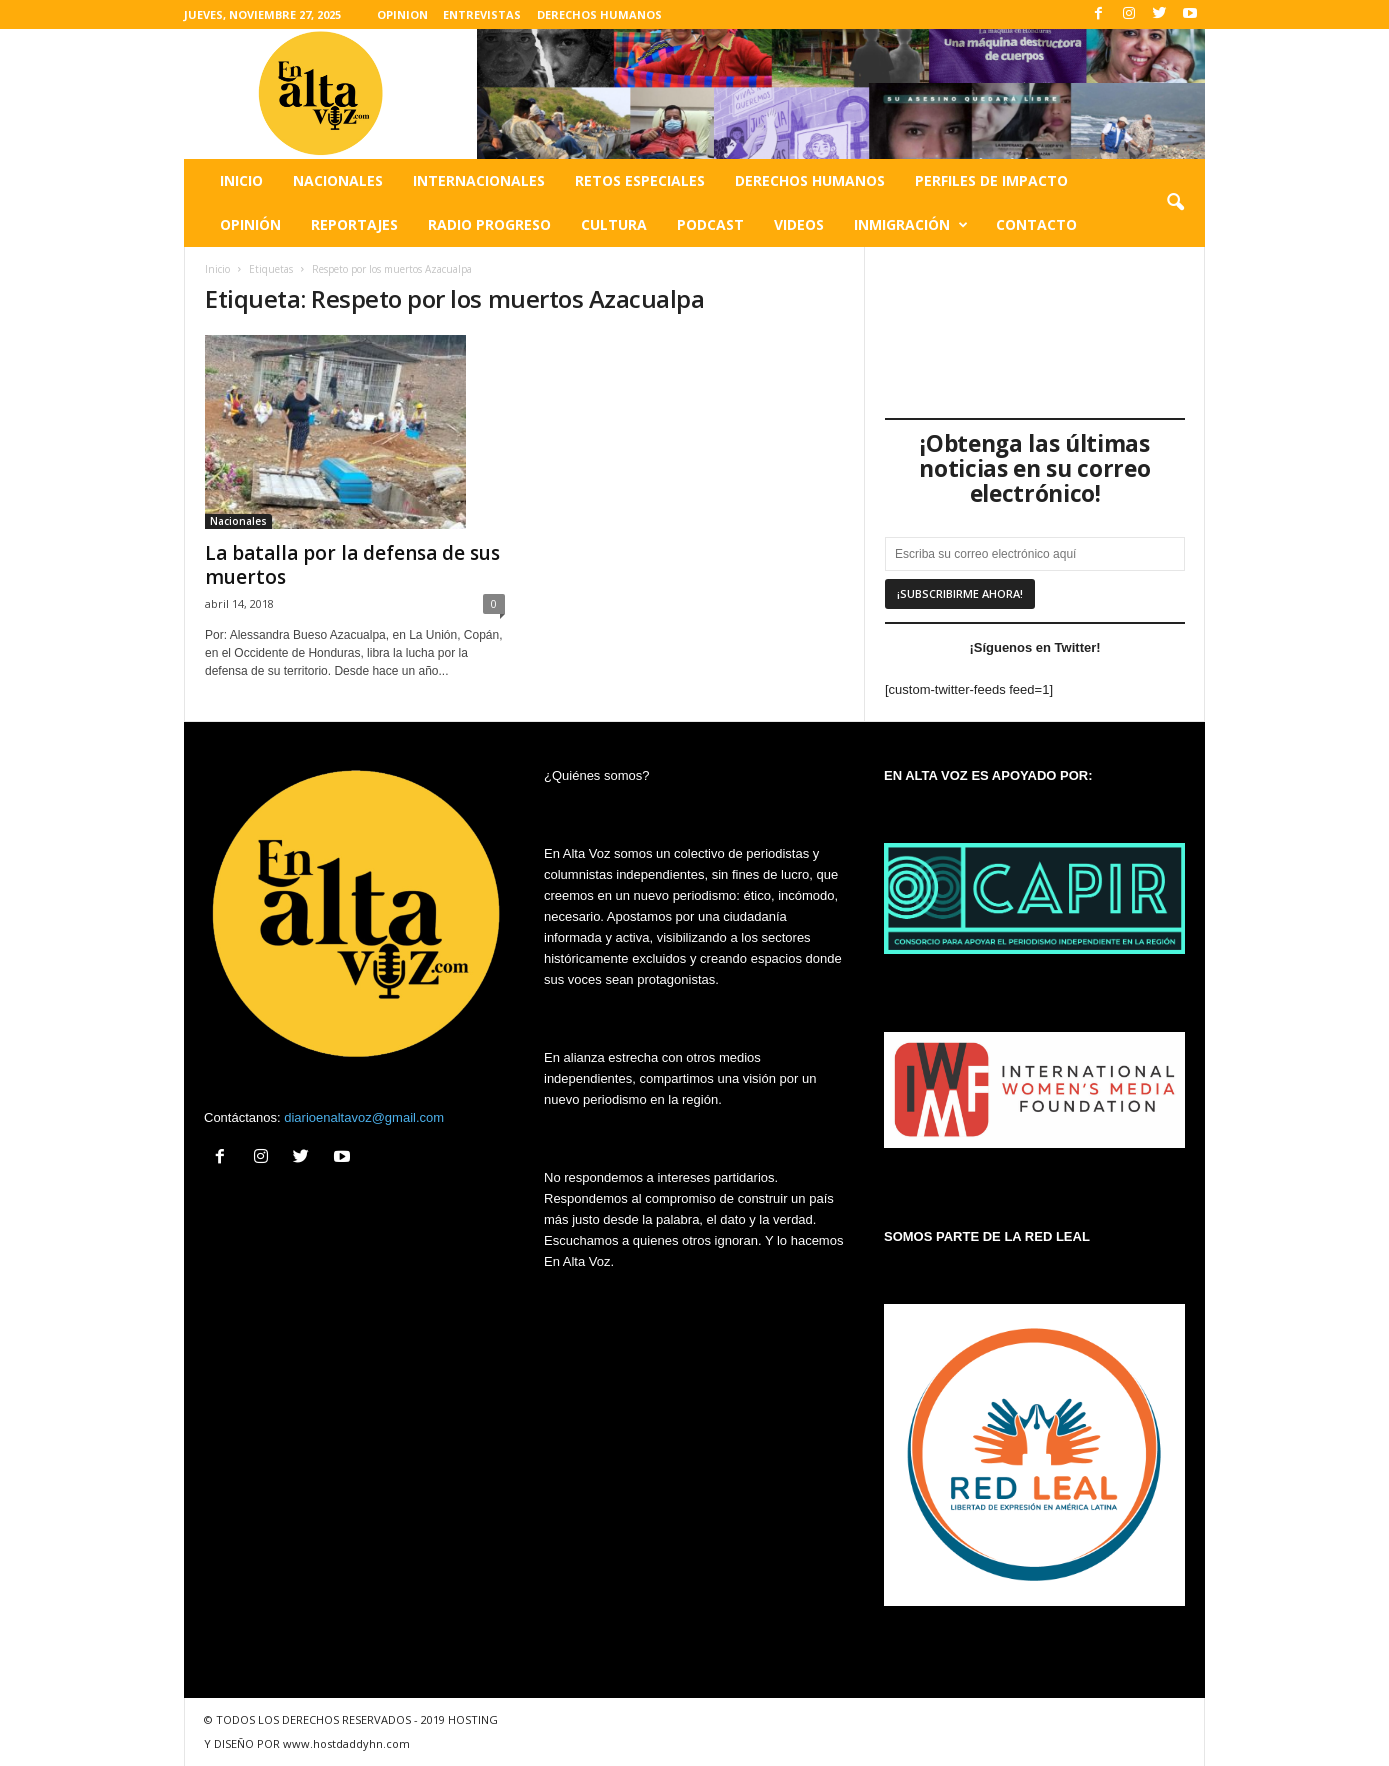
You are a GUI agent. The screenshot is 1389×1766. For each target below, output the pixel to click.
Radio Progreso (489, 224)
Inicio (241, 180)
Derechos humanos (810, 180)
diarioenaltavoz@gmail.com (364, 1117)
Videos (799, 224)
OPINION (402, 14)
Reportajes (354, 224)
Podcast (710, 224)
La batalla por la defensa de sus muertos (352, 565)
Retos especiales (640, 180)
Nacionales (338, 180)
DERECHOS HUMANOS (599, 14)
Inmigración (911, 225)
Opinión (250, 224)
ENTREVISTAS (482, 14)
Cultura (614, 224)
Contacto (1036, 224)
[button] (1175, 203)
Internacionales (479, 180)
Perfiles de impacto (991, 180)
